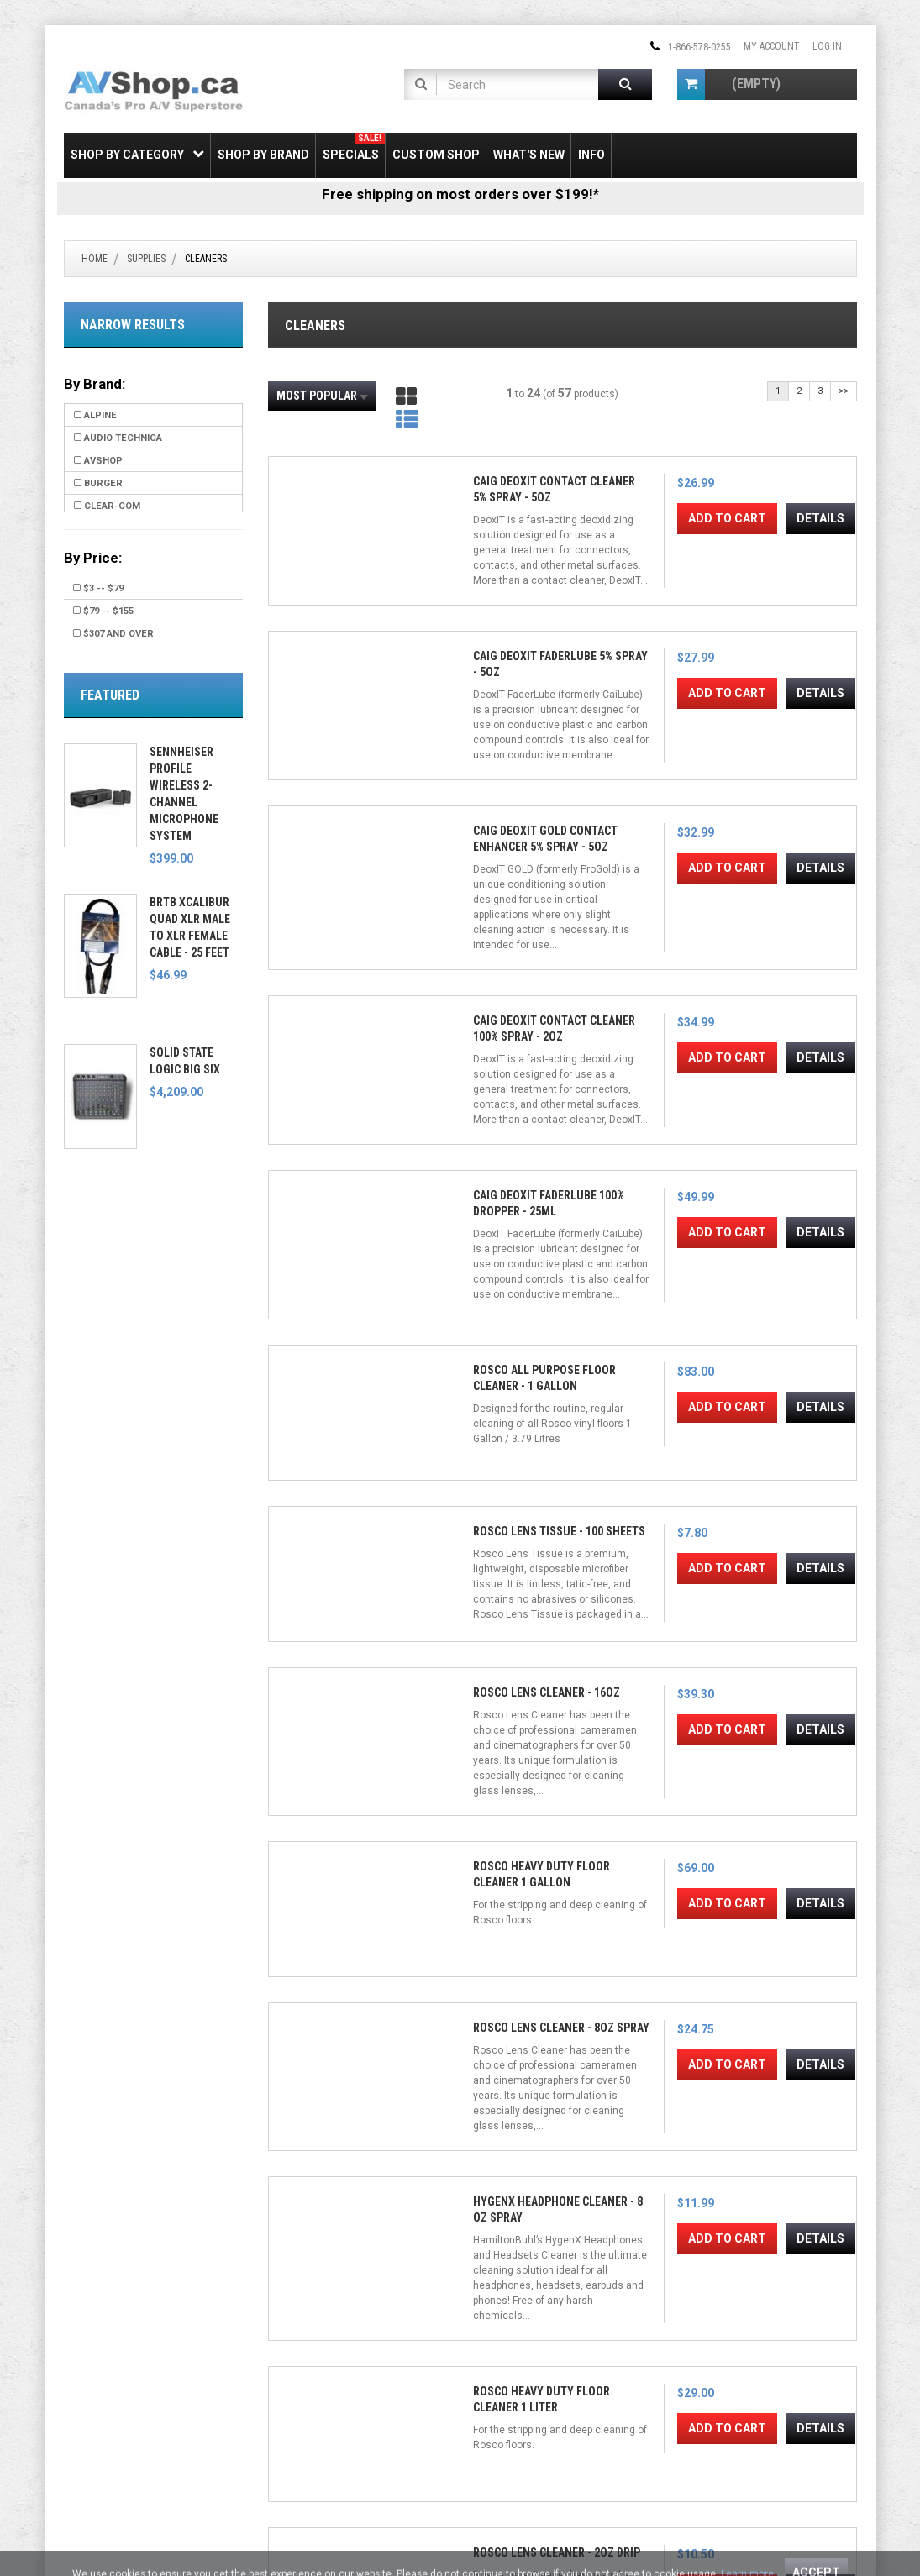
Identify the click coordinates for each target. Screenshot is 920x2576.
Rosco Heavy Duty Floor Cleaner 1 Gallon (331, 1191)
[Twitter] (513, 2352)
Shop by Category (137, 154)
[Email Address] (540, 2416)
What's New (529, 154)
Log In (827, 46)
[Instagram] (540, 2352)
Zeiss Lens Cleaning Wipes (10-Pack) (477, 1485)
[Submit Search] (625, 84)
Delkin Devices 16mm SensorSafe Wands (790, 2073)
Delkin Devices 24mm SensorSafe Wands (636, 2073)
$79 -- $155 (103, 611)
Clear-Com (107, 506)
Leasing (82, 2426)
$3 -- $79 (98, 588)
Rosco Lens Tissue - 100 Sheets (619, 897)
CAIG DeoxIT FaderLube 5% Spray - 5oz (470, 603)
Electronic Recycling (112, 2445)
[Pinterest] (567, 2352)
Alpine (95, 415)
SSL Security (92, 2368)
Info (591, 154)
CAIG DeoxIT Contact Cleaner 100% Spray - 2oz (789, 603)
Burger (98, 483)
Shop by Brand (263, 154)
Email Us (709, 2377)
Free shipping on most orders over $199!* (460, 194)
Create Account (304, 2368)
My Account (772, 46)
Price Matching (99, 2387)
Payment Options (104, 2406)
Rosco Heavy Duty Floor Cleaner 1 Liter (791, 1191)
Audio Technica (118, 438)
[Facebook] (486, 2352)
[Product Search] (518, 84)
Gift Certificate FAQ (311, 2406)
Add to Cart (330, 708)
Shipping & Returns (107, 2348)
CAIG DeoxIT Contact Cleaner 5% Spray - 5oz (328, 603)
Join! (628, 2417)
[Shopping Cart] (691, 84)
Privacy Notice (301, 2445)
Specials (354, 147)
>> (844, 391)
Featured (110, 695)
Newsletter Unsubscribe (323, 2387)
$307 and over (113, 633)
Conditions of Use (532, 2528)
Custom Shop (436, 154)
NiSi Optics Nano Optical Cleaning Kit (483, 1779)
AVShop (98, 460)
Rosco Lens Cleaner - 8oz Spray (471, 1191)
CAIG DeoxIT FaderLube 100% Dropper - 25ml (323, 897)
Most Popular (322, 395)
